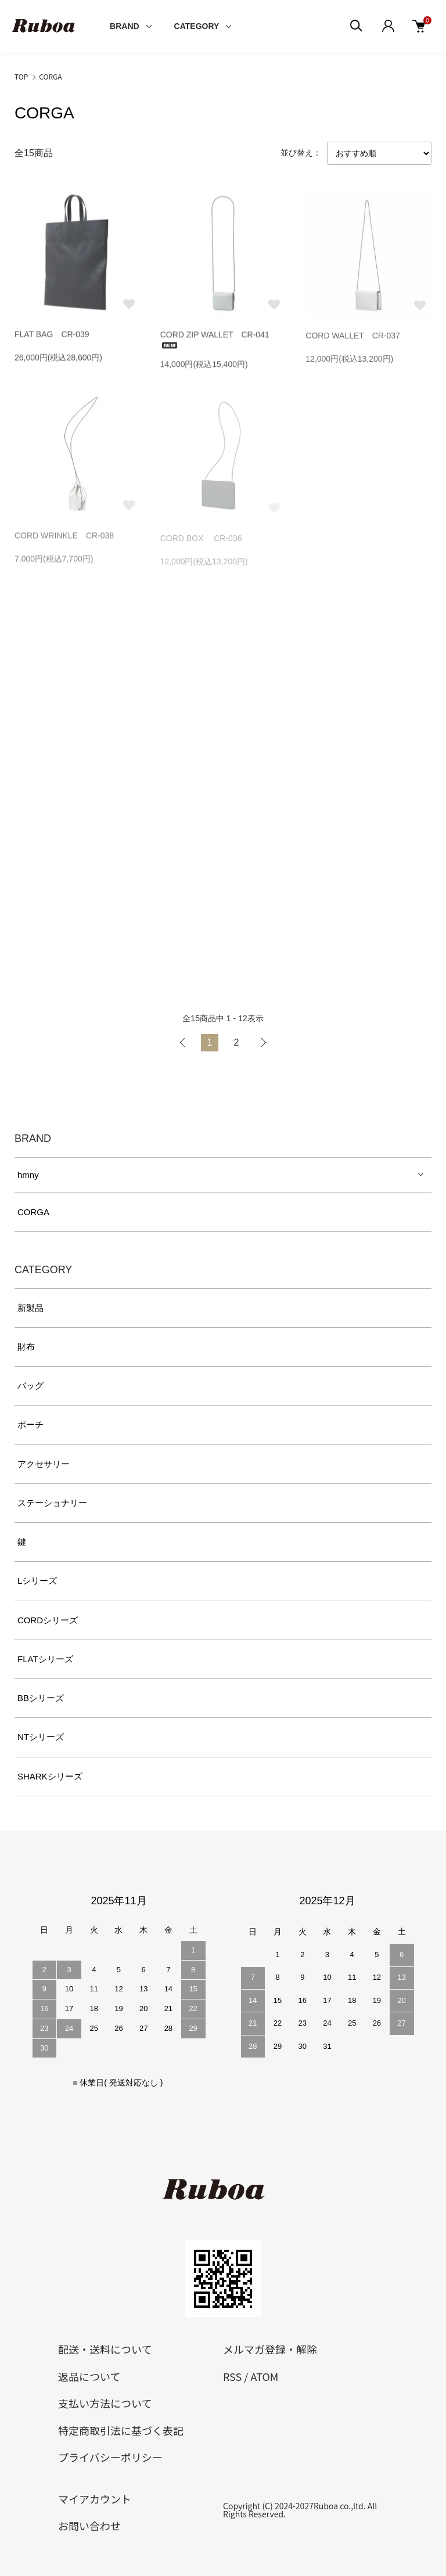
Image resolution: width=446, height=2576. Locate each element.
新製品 (30, 1308)
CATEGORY (197, 26)
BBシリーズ (40, 1698)
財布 (26, 1347)
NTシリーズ (40, 1737)
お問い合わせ (89, 2525)
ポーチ (30, 1424)
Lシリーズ (37, 1581)
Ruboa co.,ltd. (340, 2506)
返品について (89, 2376)
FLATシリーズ (45, 1659)
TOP (21, 76)
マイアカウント (94, 2498)
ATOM (264, 2376)
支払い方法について (105, 2403)
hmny (28, 1175)
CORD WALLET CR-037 (352, 339)
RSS (232, 2376)
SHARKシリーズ (49, 1776)
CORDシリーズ (47, 1620)
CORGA (50, 76)
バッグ (30, 1385)
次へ (263, 1042)
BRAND (124, 26)
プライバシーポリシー (110, 2457)
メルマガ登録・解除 (270, 2349)
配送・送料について (105, 2349)
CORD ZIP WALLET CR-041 (214, 341)
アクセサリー (43, 1464)
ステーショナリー (52, 1503)
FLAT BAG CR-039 (52, 336)
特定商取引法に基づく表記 (121, 2430)
